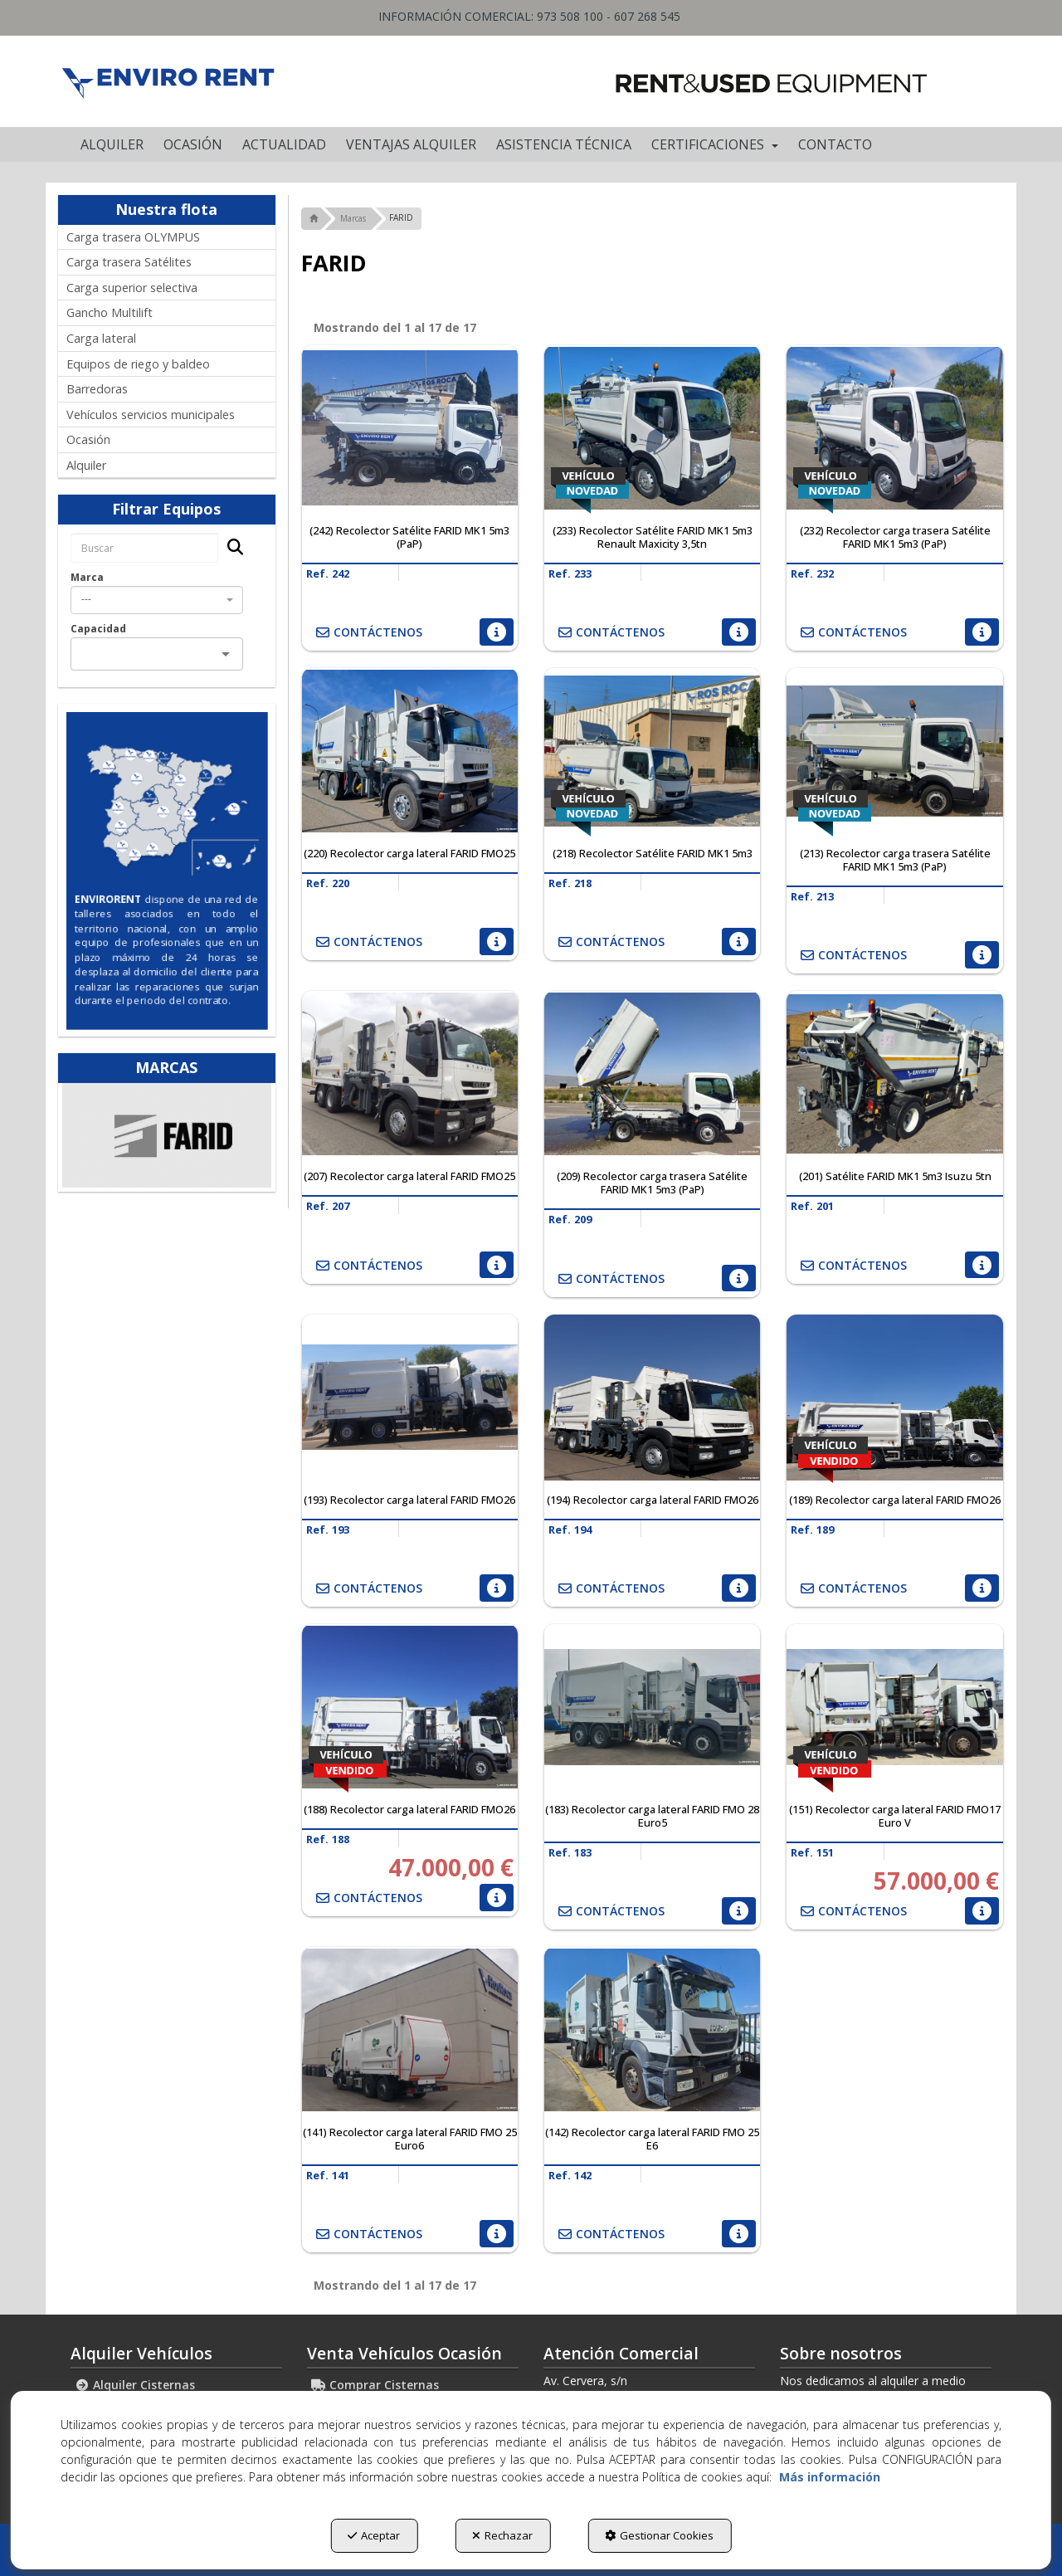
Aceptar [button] (374, 2535)
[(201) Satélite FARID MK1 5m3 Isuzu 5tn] (894, 1074)
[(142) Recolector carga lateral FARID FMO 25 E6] (652, 2030)
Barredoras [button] (97, 389)
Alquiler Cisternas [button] (135, 2385)
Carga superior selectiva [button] (131, 287)
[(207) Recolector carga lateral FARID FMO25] (410, 1074)
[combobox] (157, 600)
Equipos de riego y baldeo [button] (138, 364)
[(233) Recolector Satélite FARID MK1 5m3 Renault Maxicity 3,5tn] (652, 428)
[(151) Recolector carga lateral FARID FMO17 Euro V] (894, 1707)
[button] (167, 81)
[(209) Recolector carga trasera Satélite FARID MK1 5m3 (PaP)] (652, 1074)
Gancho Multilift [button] (109, 312)
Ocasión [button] (88, 439)
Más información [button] (829, 2477)
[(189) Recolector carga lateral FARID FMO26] (894, 1398)
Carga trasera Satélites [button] (129, 262)
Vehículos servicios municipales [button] (150, 414)
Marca (87, 577)
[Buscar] (230, 548)
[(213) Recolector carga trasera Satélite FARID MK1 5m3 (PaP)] (894, 751)
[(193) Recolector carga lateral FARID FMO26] (410, 1398)
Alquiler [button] (86, 465)
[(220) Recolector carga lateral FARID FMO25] (410, 751)
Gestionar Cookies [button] (659, 2535)
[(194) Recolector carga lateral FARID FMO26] (652, 1398)
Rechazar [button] (502, 2535)
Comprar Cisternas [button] (375, 2385)
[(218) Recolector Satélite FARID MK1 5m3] (652, 751)
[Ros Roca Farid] (166, 1135)
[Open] (225, 654)
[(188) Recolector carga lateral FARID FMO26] (410, 1707)
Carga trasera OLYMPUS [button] (133, 237)
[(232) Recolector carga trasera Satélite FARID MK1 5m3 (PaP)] (894, 428)
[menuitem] (112, 144)
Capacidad (98, 629)
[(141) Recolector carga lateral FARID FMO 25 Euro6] (410, 2030)
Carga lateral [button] (101, 338)
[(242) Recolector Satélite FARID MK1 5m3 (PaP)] (410, 428)
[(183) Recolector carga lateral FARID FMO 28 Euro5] (652, 1707)
